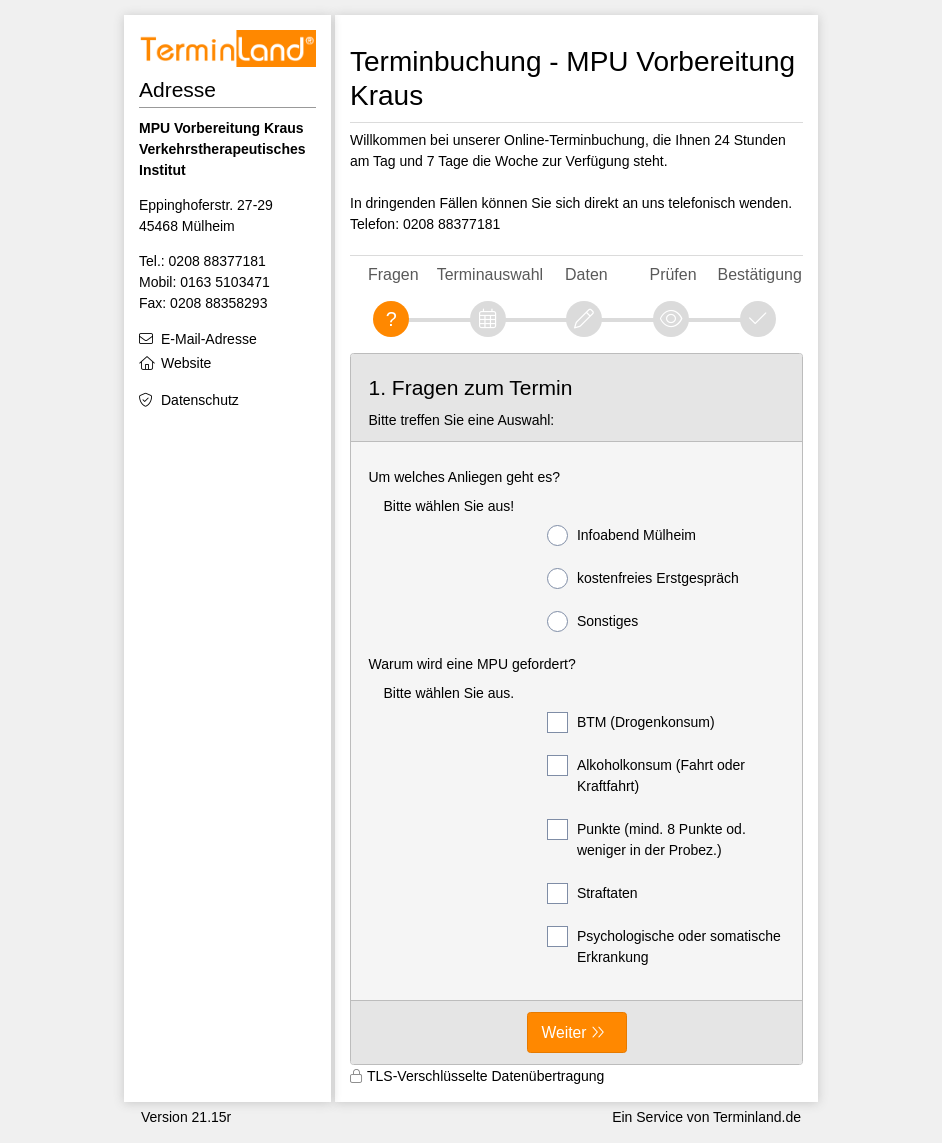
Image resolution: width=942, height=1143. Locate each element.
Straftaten (592, 893)
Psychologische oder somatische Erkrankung (664, 945)
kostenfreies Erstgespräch (643, 578)
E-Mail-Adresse (209, 339)
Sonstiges (592, 621)
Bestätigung (760, 274)
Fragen (393, 274)
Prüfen (673, 274)
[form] (576, 709)
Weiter (564, 1032)
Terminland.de (757, 1117)
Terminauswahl (490, 274)
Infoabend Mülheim (621, 535)
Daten (586, 274)
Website (186, 363)
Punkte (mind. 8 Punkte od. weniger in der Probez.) (646, 838)
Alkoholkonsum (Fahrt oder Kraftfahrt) (646, 774)
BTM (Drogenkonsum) (631, 722)
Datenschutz (200, 400)
